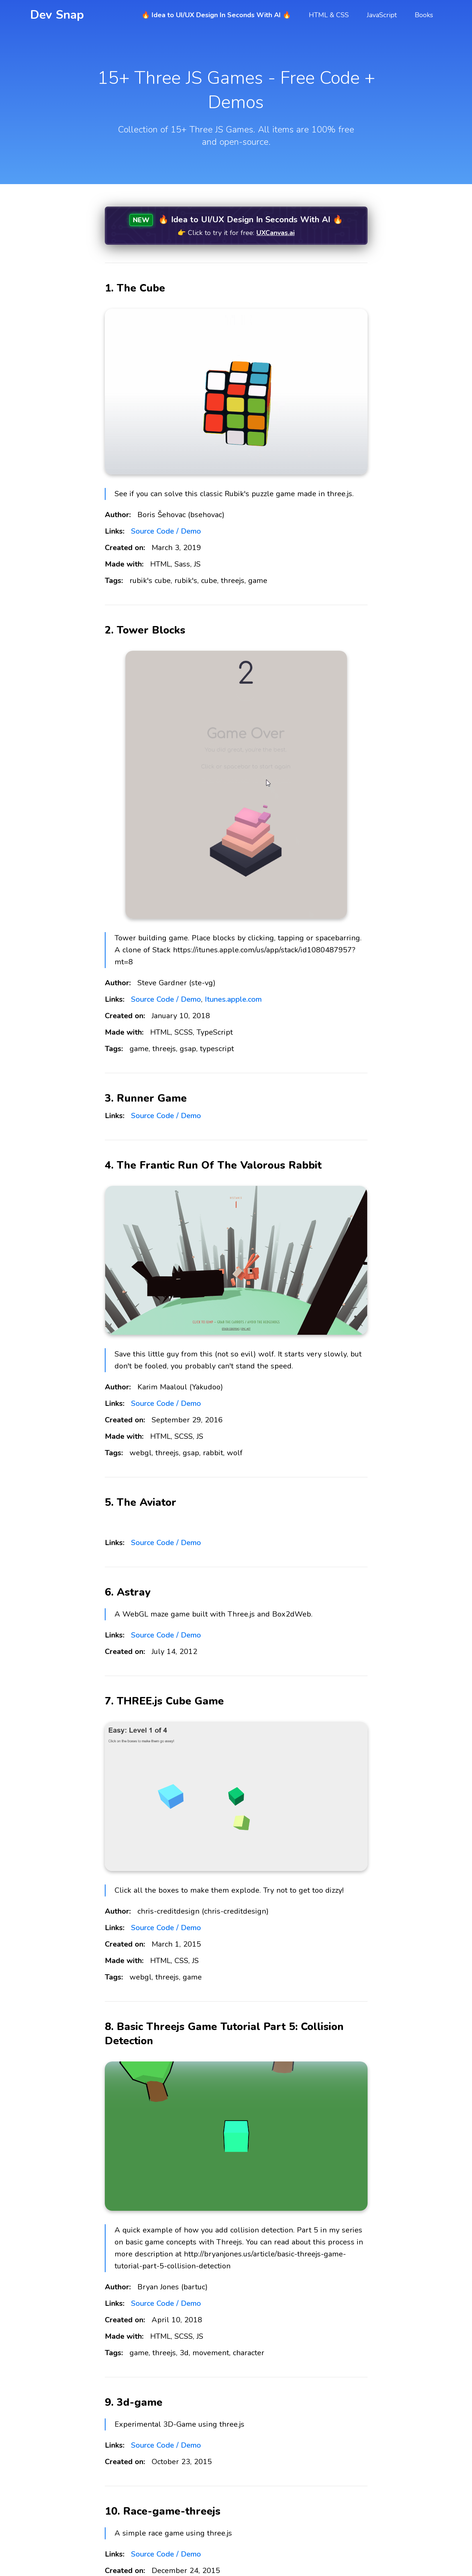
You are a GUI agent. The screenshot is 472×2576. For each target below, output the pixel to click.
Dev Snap (57, 15)
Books (424, 14)
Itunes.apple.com (233, 999)
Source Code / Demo (166, 531)
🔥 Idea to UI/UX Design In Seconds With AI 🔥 (216, 14)
